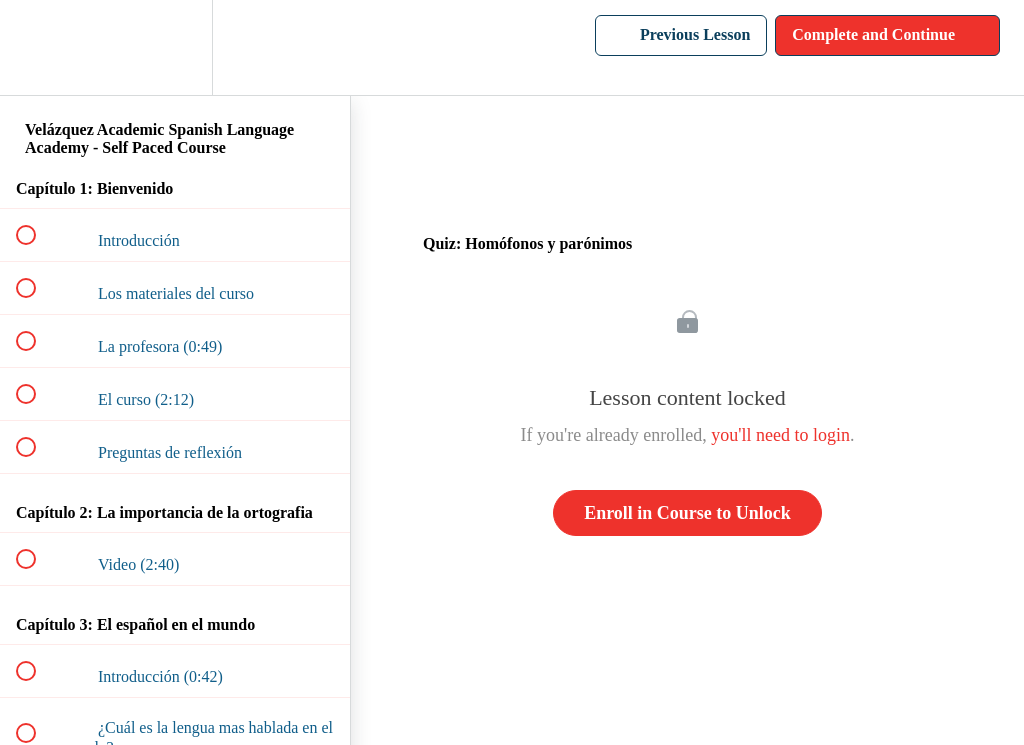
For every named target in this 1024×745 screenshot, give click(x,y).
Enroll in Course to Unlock (687, 513)
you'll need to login (780, 435)
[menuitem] (175, 47)
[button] (37, 47)
